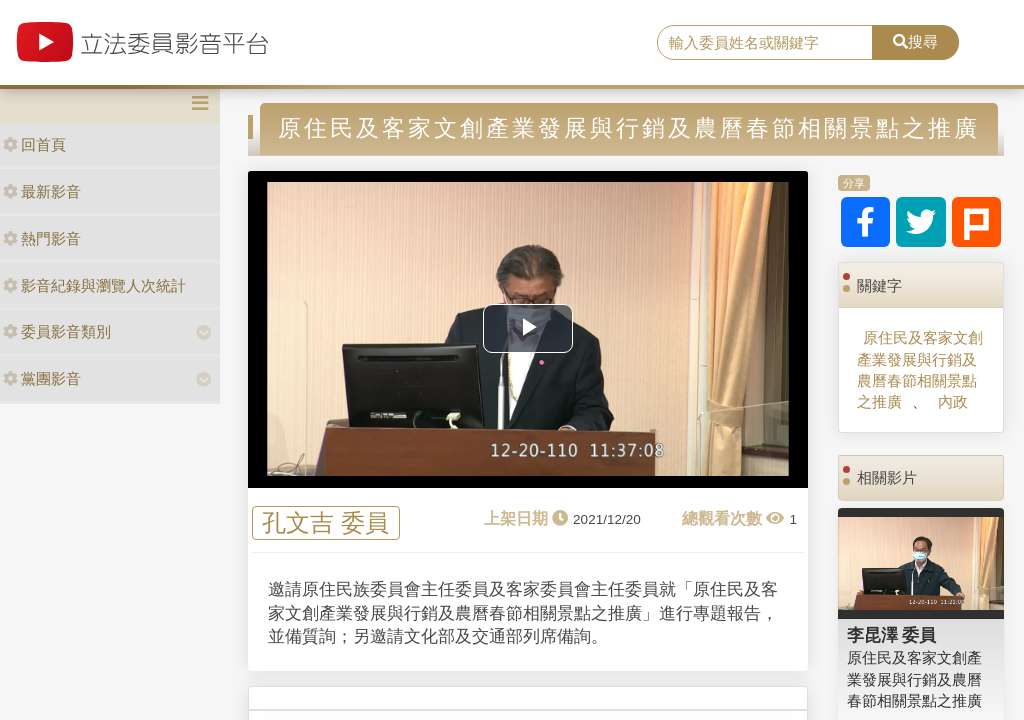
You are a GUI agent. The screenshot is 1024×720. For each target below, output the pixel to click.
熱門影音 (42, 238)
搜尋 (915, 41)
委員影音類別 (57, 331)
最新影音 (42, 191)
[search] (765, 43)
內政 (953, 401)
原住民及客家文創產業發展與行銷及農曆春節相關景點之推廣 (920, 369)
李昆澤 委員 (892, 635)
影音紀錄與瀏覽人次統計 (94, 285)
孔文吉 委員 (325, 523)
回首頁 (34, 144)
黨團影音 (42, 378)
